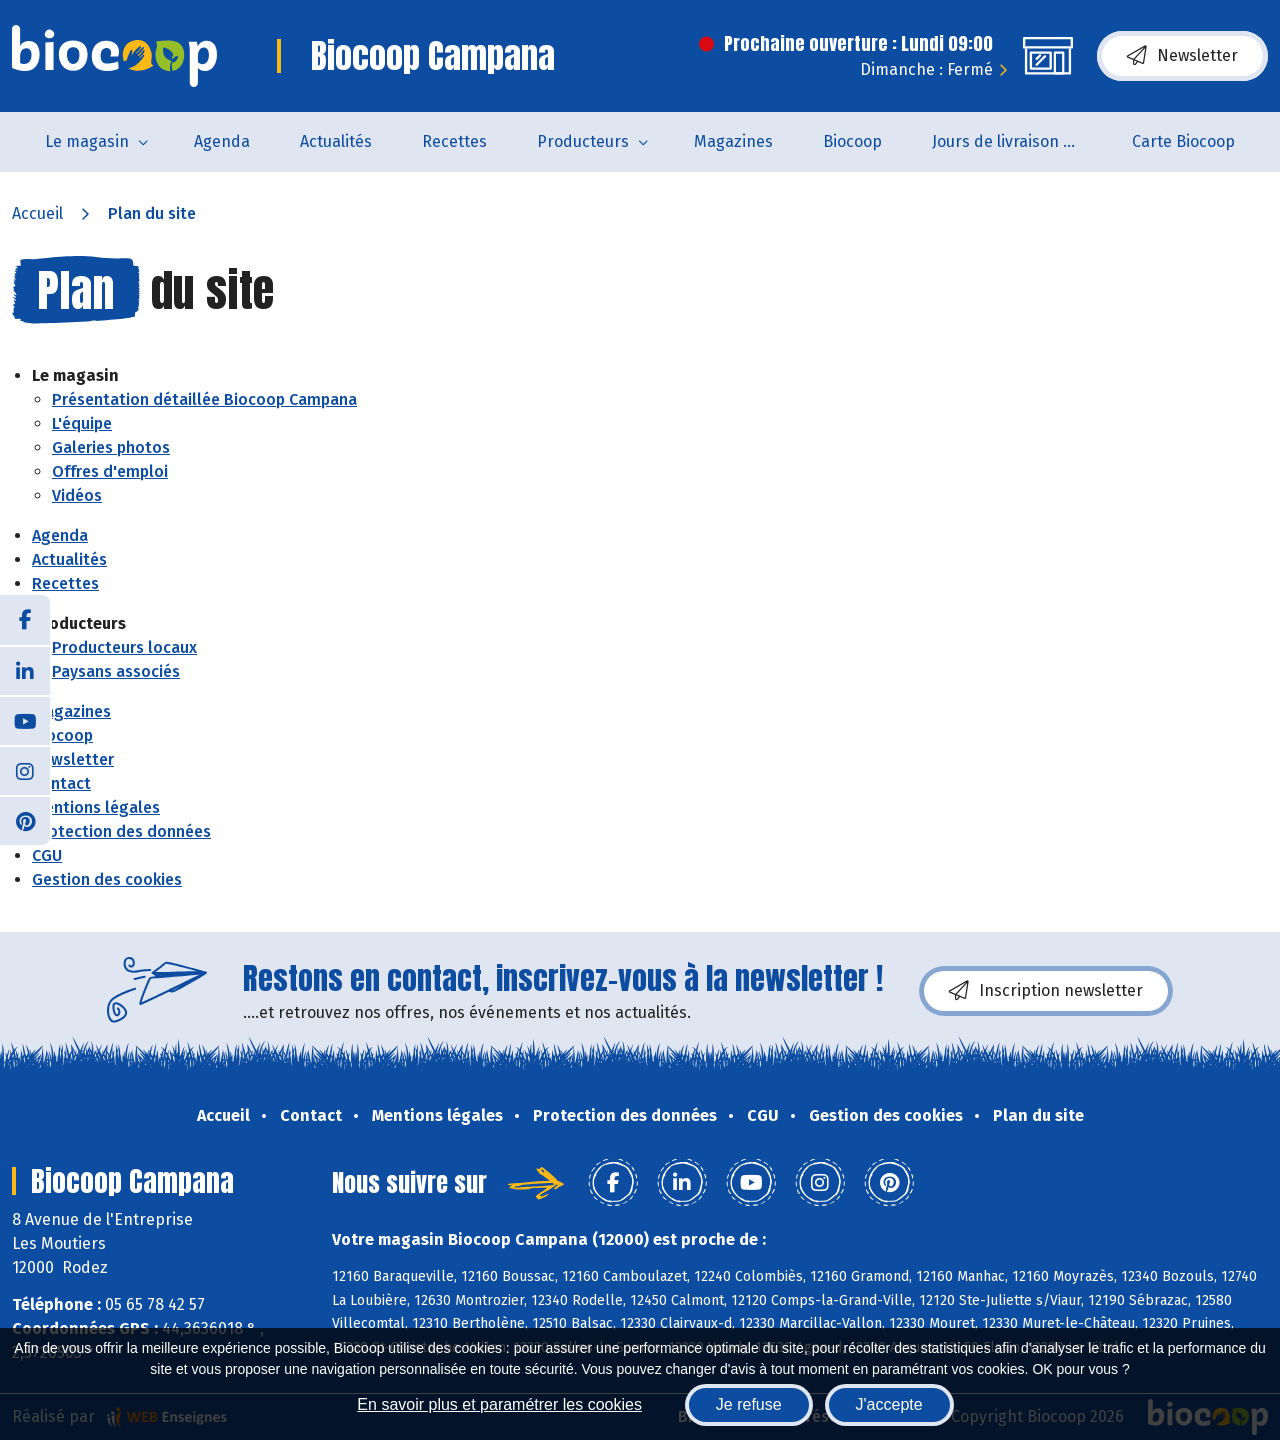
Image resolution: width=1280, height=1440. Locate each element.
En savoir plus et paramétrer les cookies (499, 1404)
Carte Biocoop (1183, 141)
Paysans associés (116, 671)
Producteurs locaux (124, 647)
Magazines (733, 141)
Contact (61, 783)
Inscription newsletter (1046, 991)
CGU (47, 855)
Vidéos (77, 495)
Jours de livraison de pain (1019, 141)
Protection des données (121, 831)
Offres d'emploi (110, 471)
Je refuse (749, 1404)
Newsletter (1182, 56)
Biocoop (852, 141)
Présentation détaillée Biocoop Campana (204, 399)
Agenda (222, 141)
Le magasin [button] (87, 141)
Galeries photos (111, 447)
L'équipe (82, 423)
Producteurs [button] (583, 141)
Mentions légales (96, 807)
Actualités (336, 141)
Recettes (454, 141)
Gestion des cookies (107, 879)
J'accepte (889, 1404)
